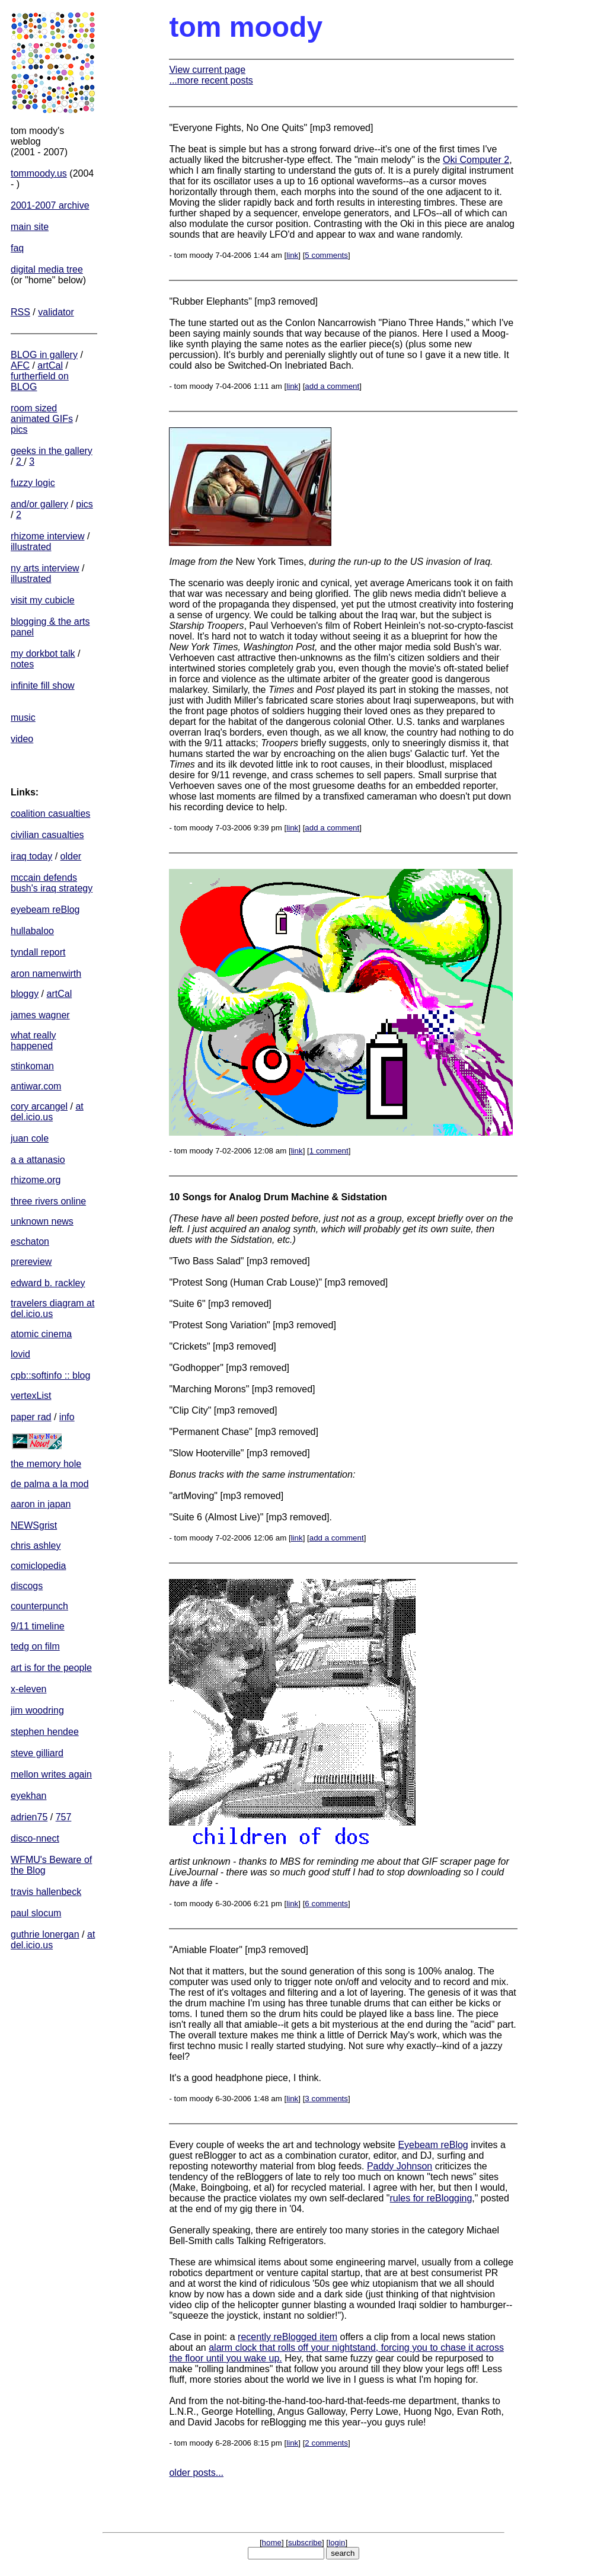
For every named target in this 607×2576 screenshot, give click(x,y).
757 (64, 1817)
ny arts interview (45, 568)
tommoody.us (39, 173)
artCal (50, 365)
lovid (20, 1354)
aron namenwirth (46, 974)
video (22, 739)
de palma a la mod (50, 1484)
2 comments (326, 2442)
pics (19, 429)
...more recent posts (211, 80)
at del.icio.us (47, 1111)
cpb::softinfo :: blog (50, 1375)
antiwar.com (36, 1086)
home (272, 2542)
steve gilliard (37, 1753)
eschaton (30, 1241)
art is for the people (51, 1668)
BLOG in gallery (44, 355)
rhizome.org (35, 1180)
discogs (27, 1586)
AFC (20, 365)
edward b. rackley (48, 1283)
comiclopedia (38, 1566)
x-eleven (28, 1689)
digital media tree (47, 269)
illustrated (31, 547)
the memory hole (46, 1464)
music (23, 717)
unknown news (42, 1221)
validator (56, 312)
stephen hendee (45, 1732)
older (71, 856)
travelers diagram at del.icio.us (52, 1308)
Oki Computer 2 (476, 160)
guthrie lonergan (45, 1934)
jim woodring (37, 1710)
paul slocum (36, 1913)
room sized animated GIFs (42, 413)
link (292, 255)
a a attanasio (38, 1160)
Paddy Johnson (399, 2166)
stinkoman (32, 1066)
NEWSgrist (34, 1525)
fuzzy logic (33, 483)
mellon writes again (51, 1774)
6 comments (326, 1903)
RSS (20, 312)
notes (22, 664)
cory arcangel (39, 1106)
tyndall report (38, 952)
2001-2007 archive (50, 205)
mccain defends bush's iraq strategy (51, 882)
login (336, 2542)
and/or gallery (39, 504)
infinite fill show (43, 685)
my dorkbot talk (43, 653)
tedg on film (35, 1646)
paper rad (31, 1417)
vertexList (31, 1396)
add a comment (332, 386)
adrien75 (29, 1817)
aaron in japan (41, 1504)
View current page (207, 70)
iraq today (31, 856)
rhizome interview (47, 536)
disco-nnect (35, 1838)
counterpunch (39, 1606)
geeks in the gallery (51, 451)
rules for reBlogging (431, 2198)
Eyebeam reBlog (433, 2145)
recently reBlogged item (287, 2337)
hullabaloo (32, 931)
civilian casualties (47, 835)
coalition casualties (50, 813)
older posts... (196, 2473)
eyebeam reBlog (45, 910)
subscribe (305, 2542)
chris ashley (35, 1546)
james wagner (40, 1015)
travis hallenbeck (46, 1892)
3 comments (326, 2098)
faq (17, 248)
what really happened (33, 1040)
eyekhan (29, 1796)
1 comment (329, 1150)
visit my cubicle (43, 600)
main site (30, 227)
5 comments (326, 255)
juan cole (30, 1138)
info (67, 1417)
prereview (31, 1262)
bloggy (25, 994)
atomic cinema (41, 1334)
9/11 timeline (38, 1626)
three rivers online (48, 1201)
